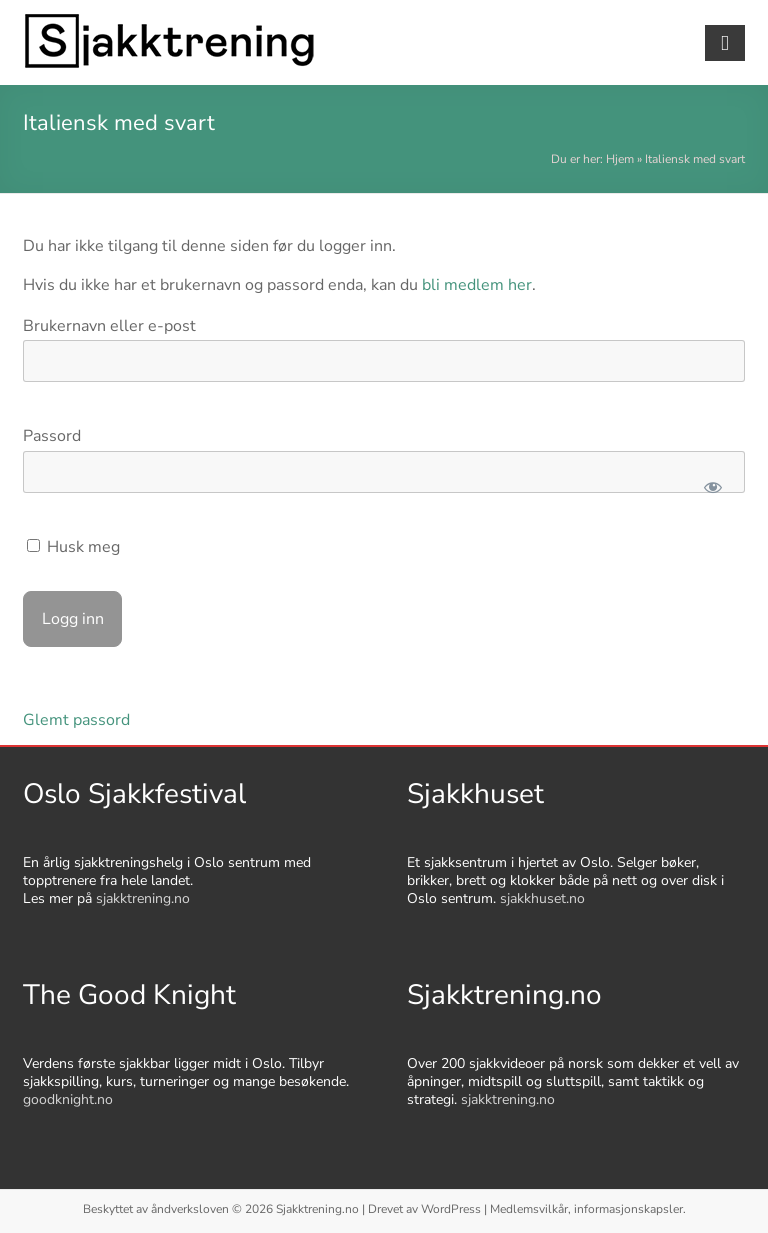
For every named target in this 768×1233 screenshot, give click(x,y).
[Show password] (712, 487)
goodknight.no (68, 1099)
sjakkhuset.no (542, 898)
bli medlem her (477, 285)
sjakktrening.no (143, 898)
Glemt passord (76, 720)
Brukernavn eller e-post (109, 326)
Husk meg (73, 547)
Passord (52, 436)
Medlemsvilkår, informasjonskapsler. (588, 1209)
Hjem (620, 159)
